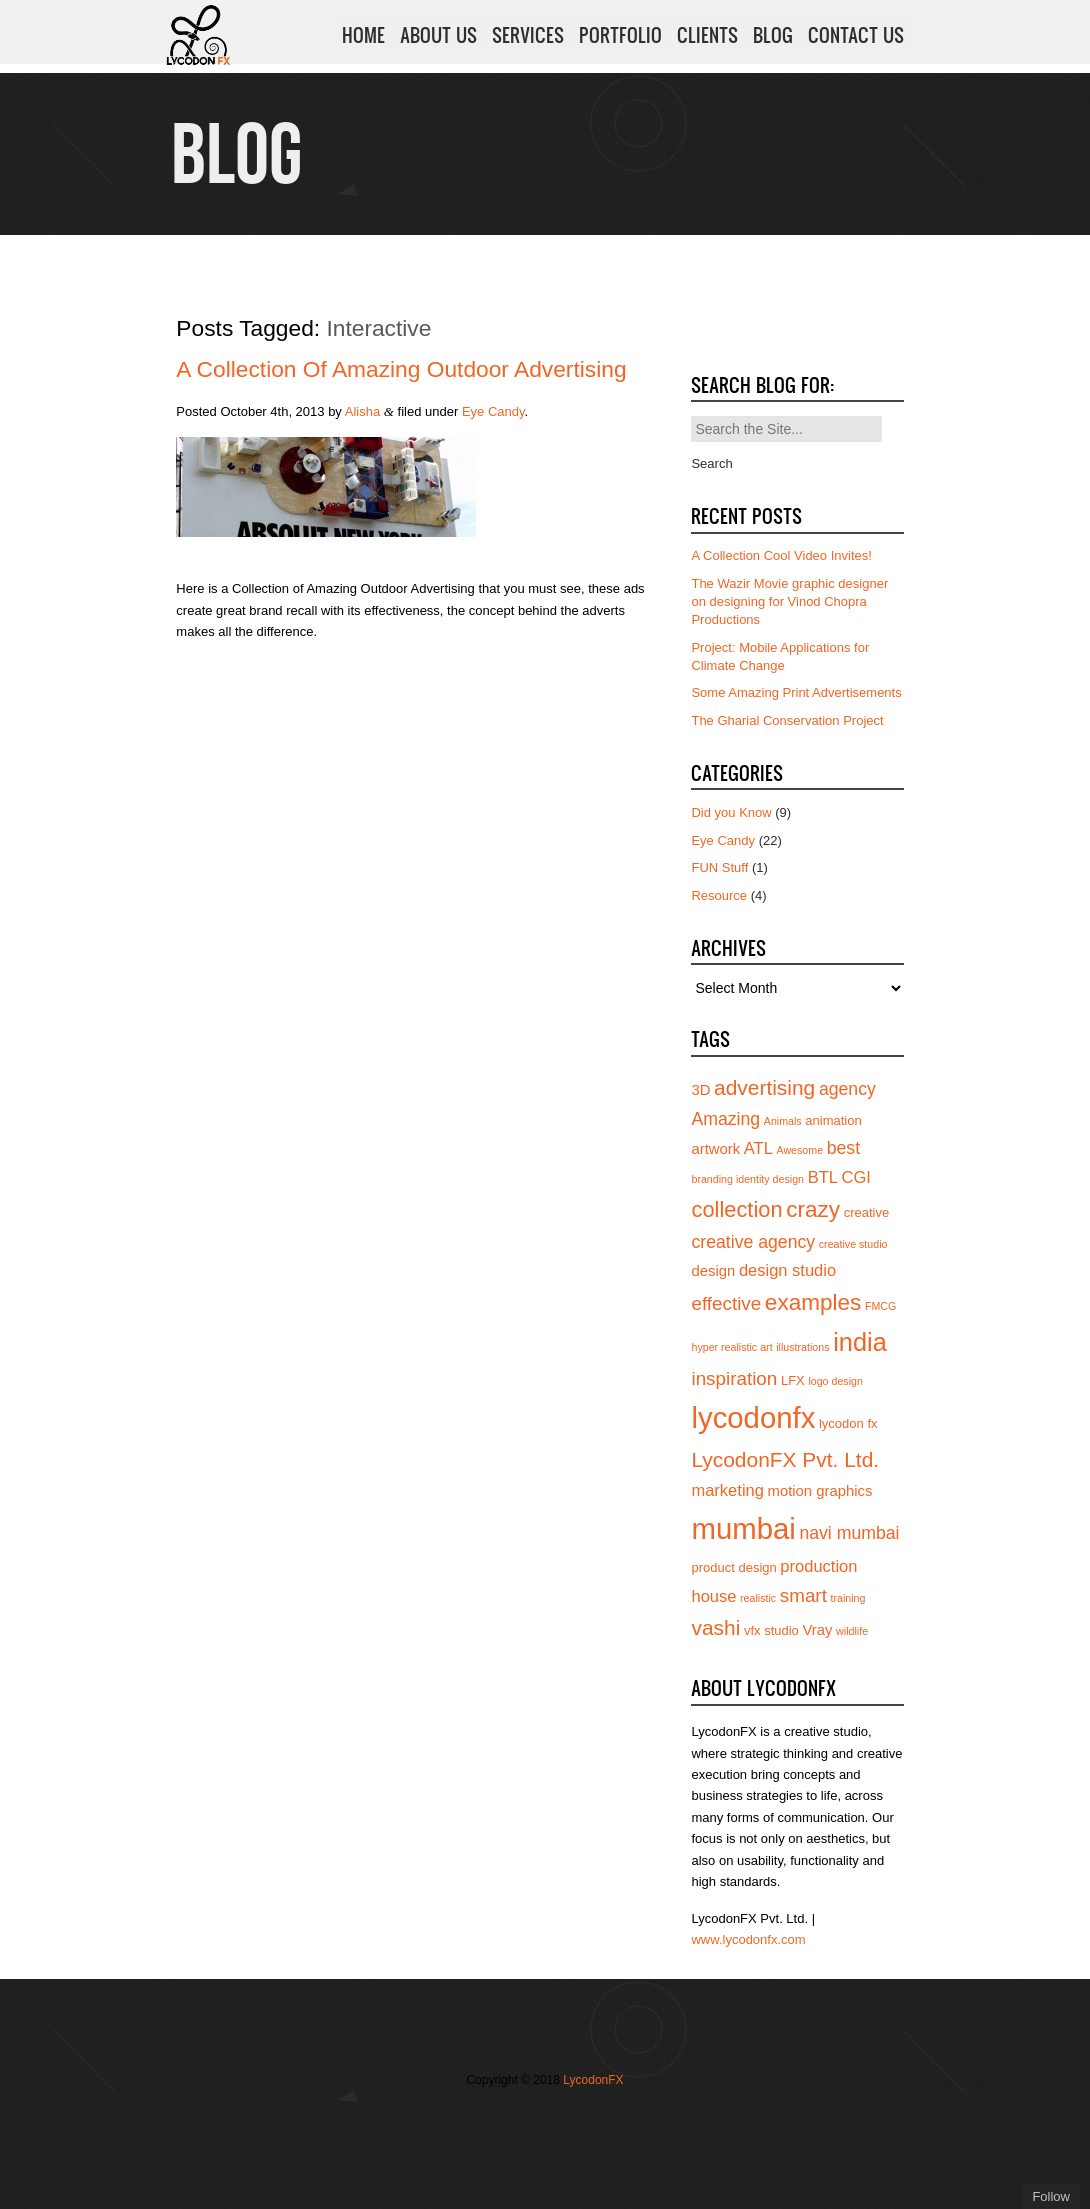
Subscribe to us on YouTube (593, 2121)
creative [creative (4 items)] (867, 1212)
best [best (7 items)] (843, 1148)
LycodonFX (593, 2080)
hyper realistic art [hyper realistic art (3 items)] (731, 1347)
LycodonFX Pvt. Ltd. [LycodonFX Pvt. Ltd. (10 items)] (785, 1459)
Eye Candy (493, 411)
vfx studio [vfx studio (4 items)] (771, 1630)
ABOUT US (438, 39)
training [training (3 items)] (848, 1598)
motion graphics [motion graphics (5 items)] (820, 1491)
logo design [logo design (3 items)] (835, 1381)
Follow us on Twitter (473, 2121)
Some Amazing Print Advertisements (796, 692)
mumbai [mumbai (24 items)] (743, 1528)
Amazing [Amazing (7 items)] (725, 1119)
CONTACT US (856, 39)
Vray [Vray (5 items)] (817, 1630)
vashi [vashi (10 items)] (715, 1627)
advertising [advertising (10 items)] (764, 1087)
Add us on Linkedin (563, 2121)
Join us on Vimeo (533, 2121)
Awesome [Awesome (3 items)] (799, 1150)
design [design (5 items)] (713, 1271)
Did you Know (731, 812)
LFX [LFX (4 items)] (793, 1380)
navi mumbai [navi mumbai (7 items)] (849, 1533)
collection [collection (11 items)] (736, 1209)
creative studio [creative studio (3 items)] (853, 1244)
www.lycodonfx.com (748, 1939)
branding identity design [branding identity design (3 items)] (747, 1179)
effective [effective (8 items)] (726, 1303)
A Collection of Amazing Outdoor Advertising (401, 369)
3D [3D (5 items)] (700, 1090)
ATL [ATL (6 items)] (758, 1148)
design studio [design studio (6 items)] (787, 1270)
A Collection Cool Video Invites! (781, 555)
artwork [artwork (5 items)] (715, 1149)
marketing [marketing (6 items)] (727, 1490)
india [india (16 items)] (860, 1342)
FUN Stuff (719, 867)
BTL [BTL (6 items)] (823, 1177)
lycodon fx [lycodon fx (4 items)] (848, 1423)
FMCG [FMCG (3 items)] (880, 1306)
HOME (363, 39)
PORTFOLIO (620, 39)
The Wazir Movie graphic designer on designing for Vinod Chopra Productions (789, 601)
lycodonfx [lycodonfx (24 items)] (753, 1417)
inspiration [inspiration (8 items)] (734, 1378)
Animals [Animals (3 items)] (783, 1121)
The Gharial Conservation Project (787, 720)
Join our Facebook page (503, 2121)
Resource (719, 895)
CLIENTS (707, 39)
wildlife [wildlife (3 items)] (852, 1631)
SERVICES (528, 39)
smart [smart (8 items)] (803, 1595)
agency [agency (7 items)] (847, 1089)
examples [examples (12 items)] (813, 1302)
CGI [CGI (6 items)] (856, 1177)
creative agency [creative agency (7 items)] (753, 1242)
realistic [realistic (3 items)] (758, 1598)
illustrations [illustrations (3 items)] (802, 1347)
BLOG (773, 39)
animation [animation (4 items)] (833, 1120)
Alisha (362, 411)
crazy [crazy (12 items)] (813, 1209)
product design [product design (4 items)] (733, 1567)
